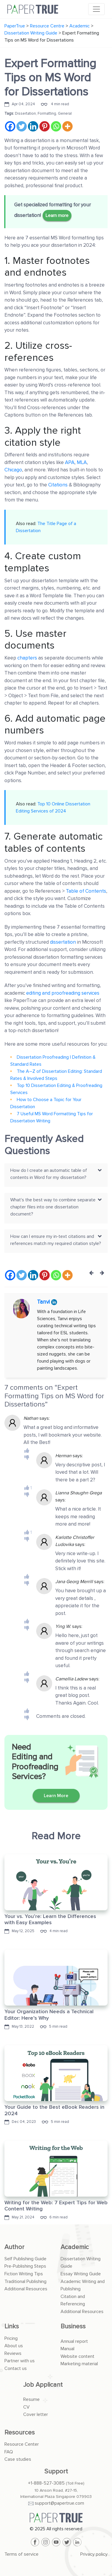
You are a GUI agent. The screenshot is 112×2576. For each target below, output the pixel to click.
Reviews (12, 2353)
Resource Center (21, 2444)
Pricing (11, 2338)
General (65, 113)
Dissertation (25, 113)
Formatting (47, 113)
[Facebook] (10, 126)
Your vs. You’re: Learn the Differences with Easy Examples (50, 1919)
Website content (77, 2356)
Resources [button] (19, 2433)
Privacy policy (94, 2554)
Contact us (15, 2368)
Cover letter (35, 2414)
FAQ (8, 2452)
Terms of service (21, 2554)
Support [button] (56, 2471)
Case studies (17, 2459)
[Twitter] (21, 126)
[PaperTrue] (56, 2517)
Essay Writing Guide (81, 2274)
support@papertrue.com (59, 2503)
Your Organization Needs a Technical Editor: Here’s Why (48, 2014)
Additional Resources (25, 2289)
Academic (75, 2247)
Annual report (74, 2341)
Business (73, 2326)
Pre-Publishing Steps (25, 2266)
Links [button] (11, 2326)
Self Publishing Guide (25, 2259)
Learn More (56, 1796)
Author (14, 2247)
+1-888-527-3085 (46, 2483)
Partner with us (19, 2361)
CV (26, 2407)
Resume (31, 2399)
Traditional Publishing (25, 2281)
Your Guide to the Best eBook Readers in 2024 (54, 2110)
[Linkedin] (33, 126)
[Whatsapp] (56, 126)
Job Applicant (43, 2385)
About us (13, 2346)
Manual (67, 2349)
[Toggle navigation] (96, 9)
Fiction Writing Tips (23, 2274)
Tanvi (44, 1302)
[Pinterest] (44, 126)
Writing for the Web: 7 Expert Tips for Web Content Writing (56, 2205)
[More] (67, 126)
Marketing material (79, 2364)
